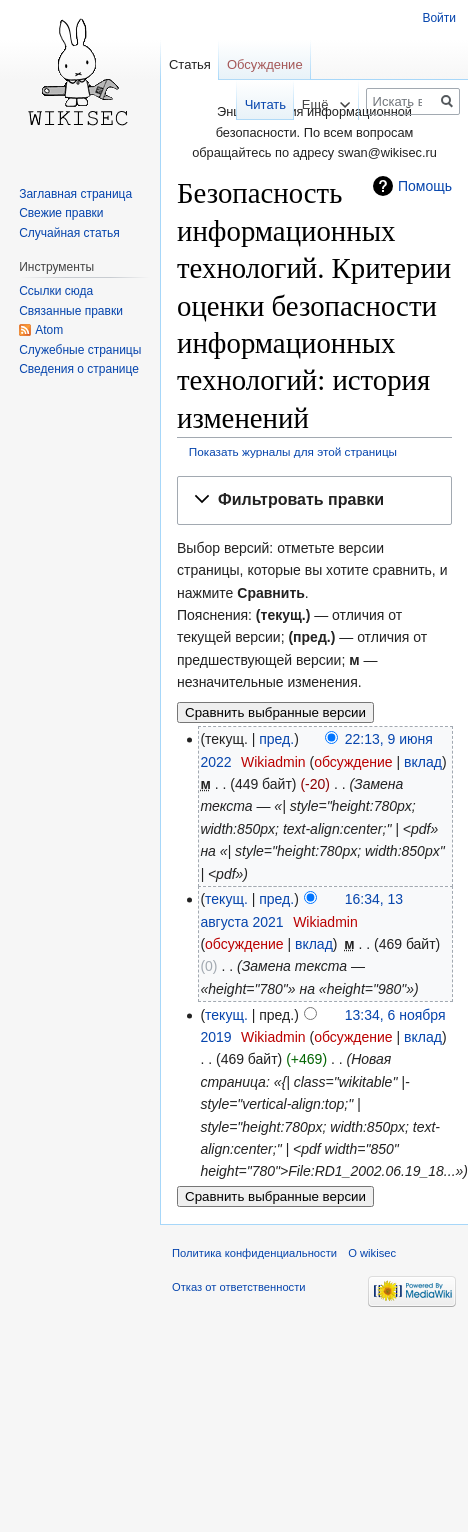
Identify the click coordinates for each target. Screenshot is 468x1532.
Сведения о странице (79, 369)
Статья (190, 64)
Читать (252, 104)
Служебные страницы (80, 350)
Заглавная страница (75, 194)
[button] (314, 500)
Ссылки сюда (56, 291)
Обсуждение (265, 64)
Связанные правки (71, 311)
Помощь (425, 186)
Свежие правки (61, 213)
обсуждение (353, 762)
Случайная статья (69, 233)
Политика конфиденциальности (254, 1253)
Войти (439, 18)
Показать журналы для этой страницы (293, 451)
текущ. (226, 899)
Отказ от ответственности (239, 1287)
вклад (423, 762)
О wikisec (372, 1253)
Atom (49, 330)
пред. (276, 739)
